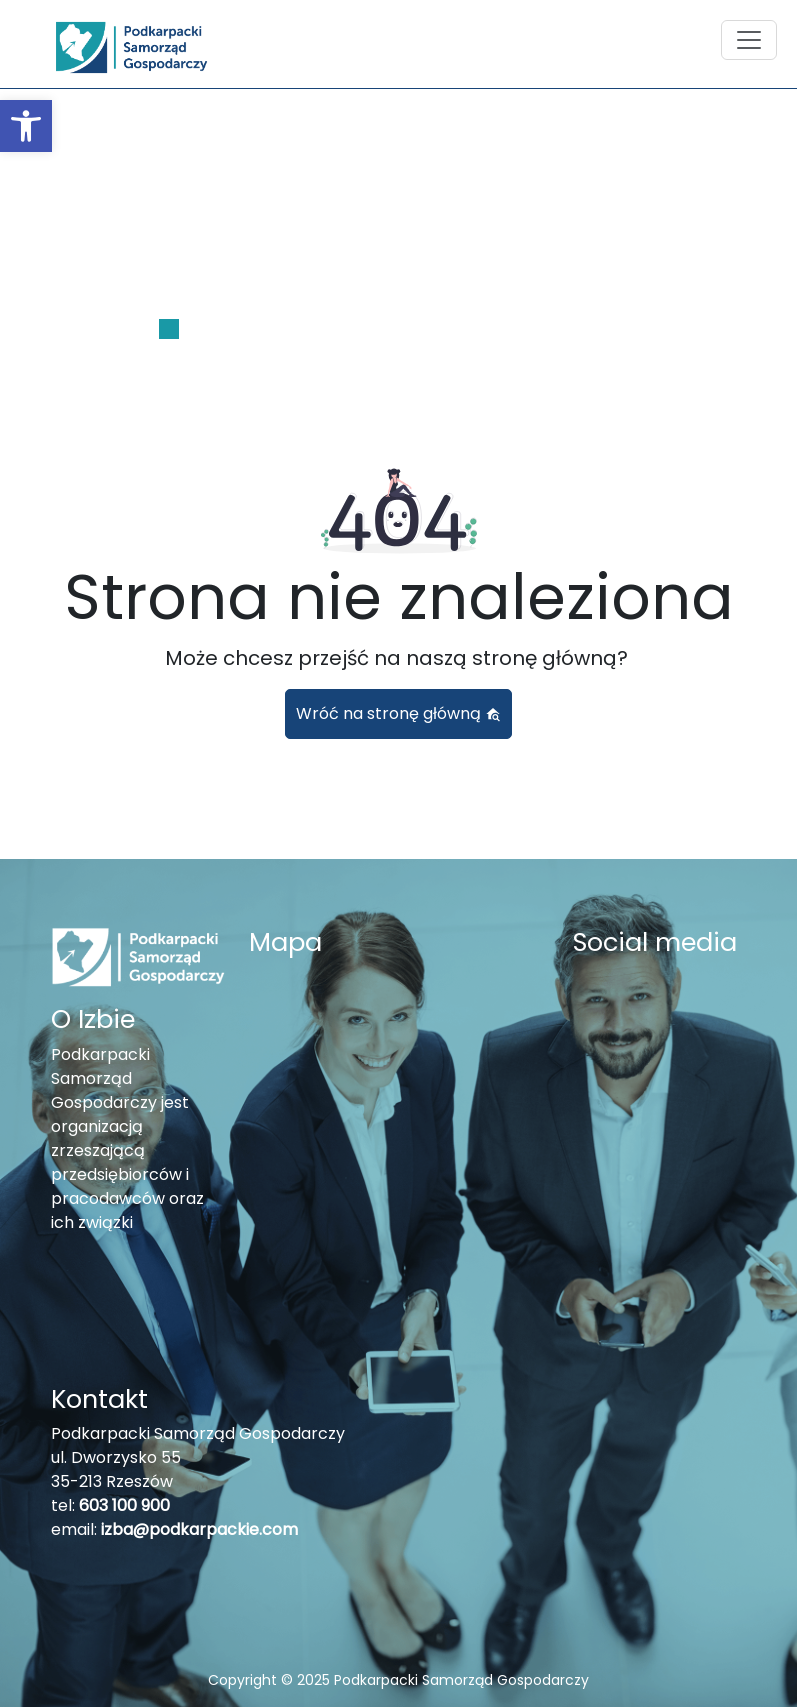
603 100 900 (124, 1505)
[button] (26, 126)
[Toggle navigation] (749, 40)
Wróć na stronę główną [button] (398, 713)
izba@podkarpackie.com (199, 1529)
